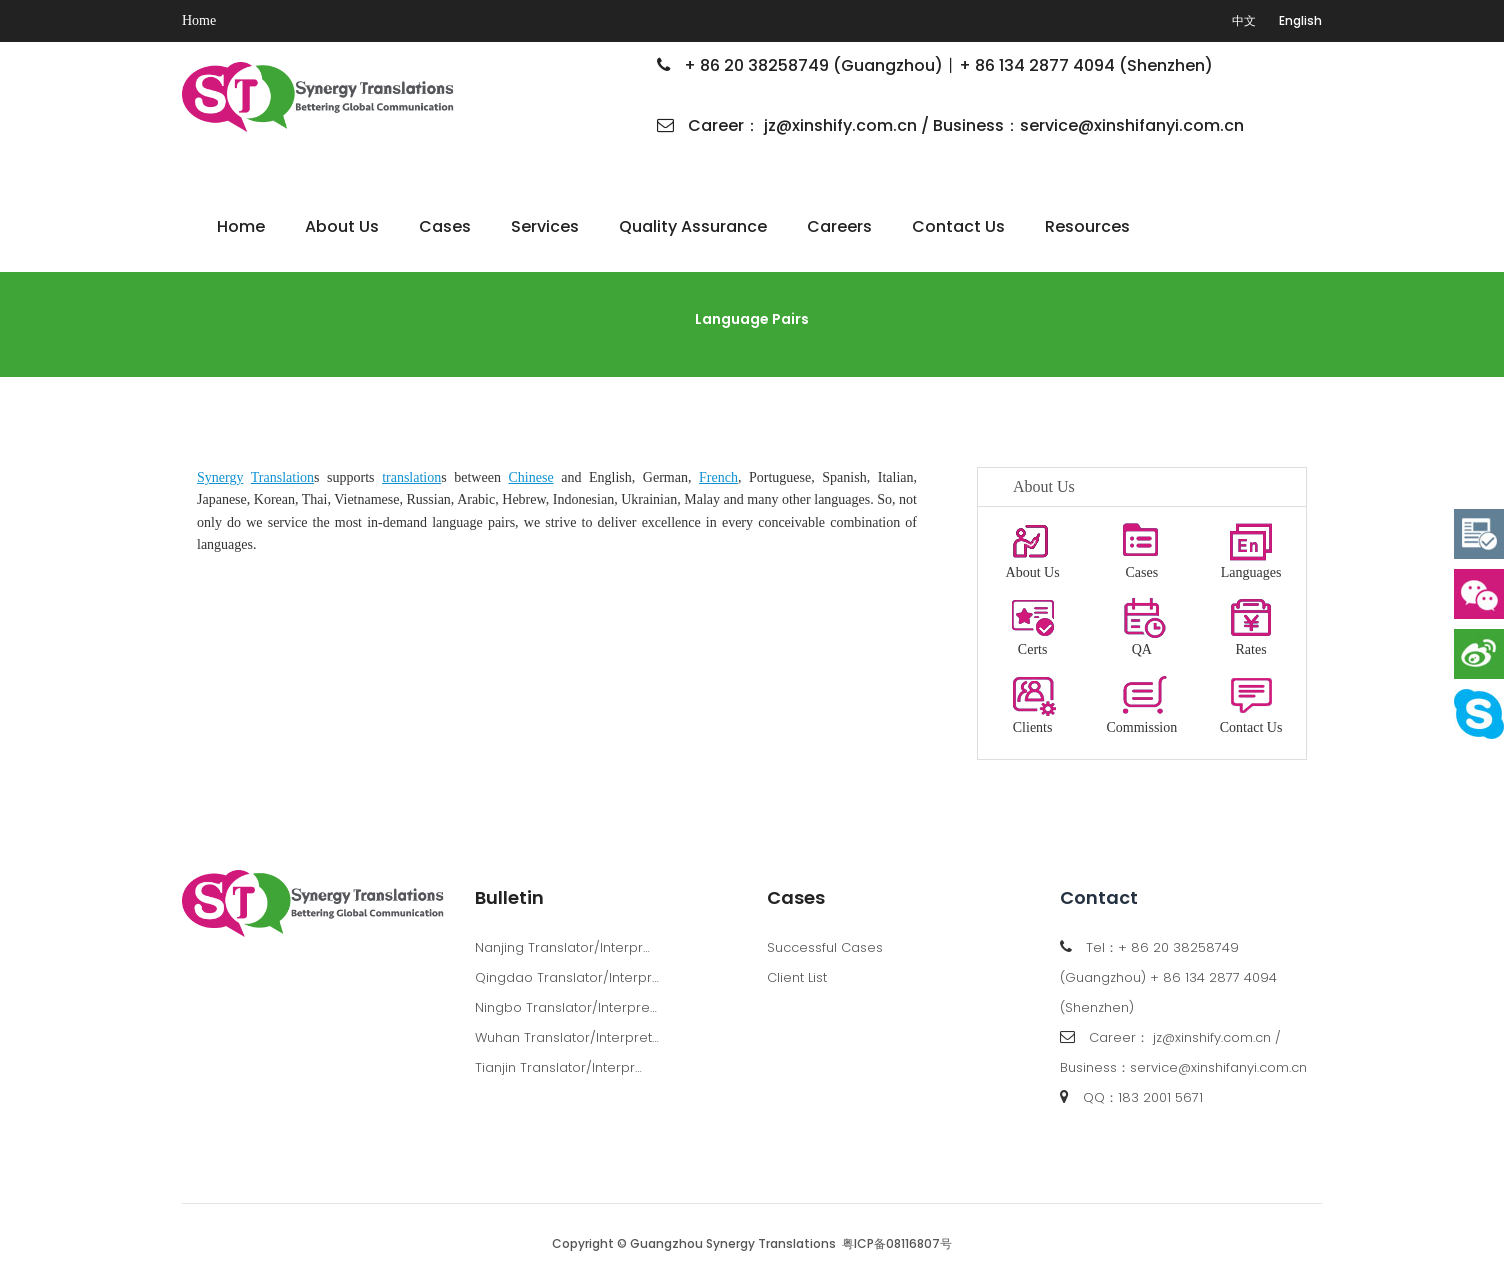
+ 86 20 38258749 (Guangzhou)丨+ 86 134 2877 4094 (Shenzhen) (935, 65)
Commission (1142, 698)
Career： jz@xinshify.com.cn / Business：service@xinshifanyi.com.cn (950, 125)
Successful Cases (825, 947)
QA (1142, 620)
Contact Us (958, 226)
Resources (1087, 226)
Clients (1033, 698)
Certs (1033, 620)
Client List (797, 977)
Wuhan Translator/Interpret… (567, 1037)
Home (199, 20)
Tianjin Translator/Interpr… (558, 1067)
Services (545, 226)
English (1300, 20)
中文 (1244, 20)
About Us (342, 226)
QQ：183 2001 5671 (1143, 1097)
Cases (445, 226)
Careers (839, 226)
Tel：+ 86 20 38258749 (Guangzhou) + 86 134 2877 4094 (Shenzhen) (1168, 977)
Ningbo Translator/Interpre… (566, 1007)
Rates (1251, 620)
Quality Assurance (693, 226)
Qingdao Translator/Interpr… (567, 977)
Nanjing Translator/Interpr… (562, 947)
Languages (1251, 543)
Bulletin (509, 897)
